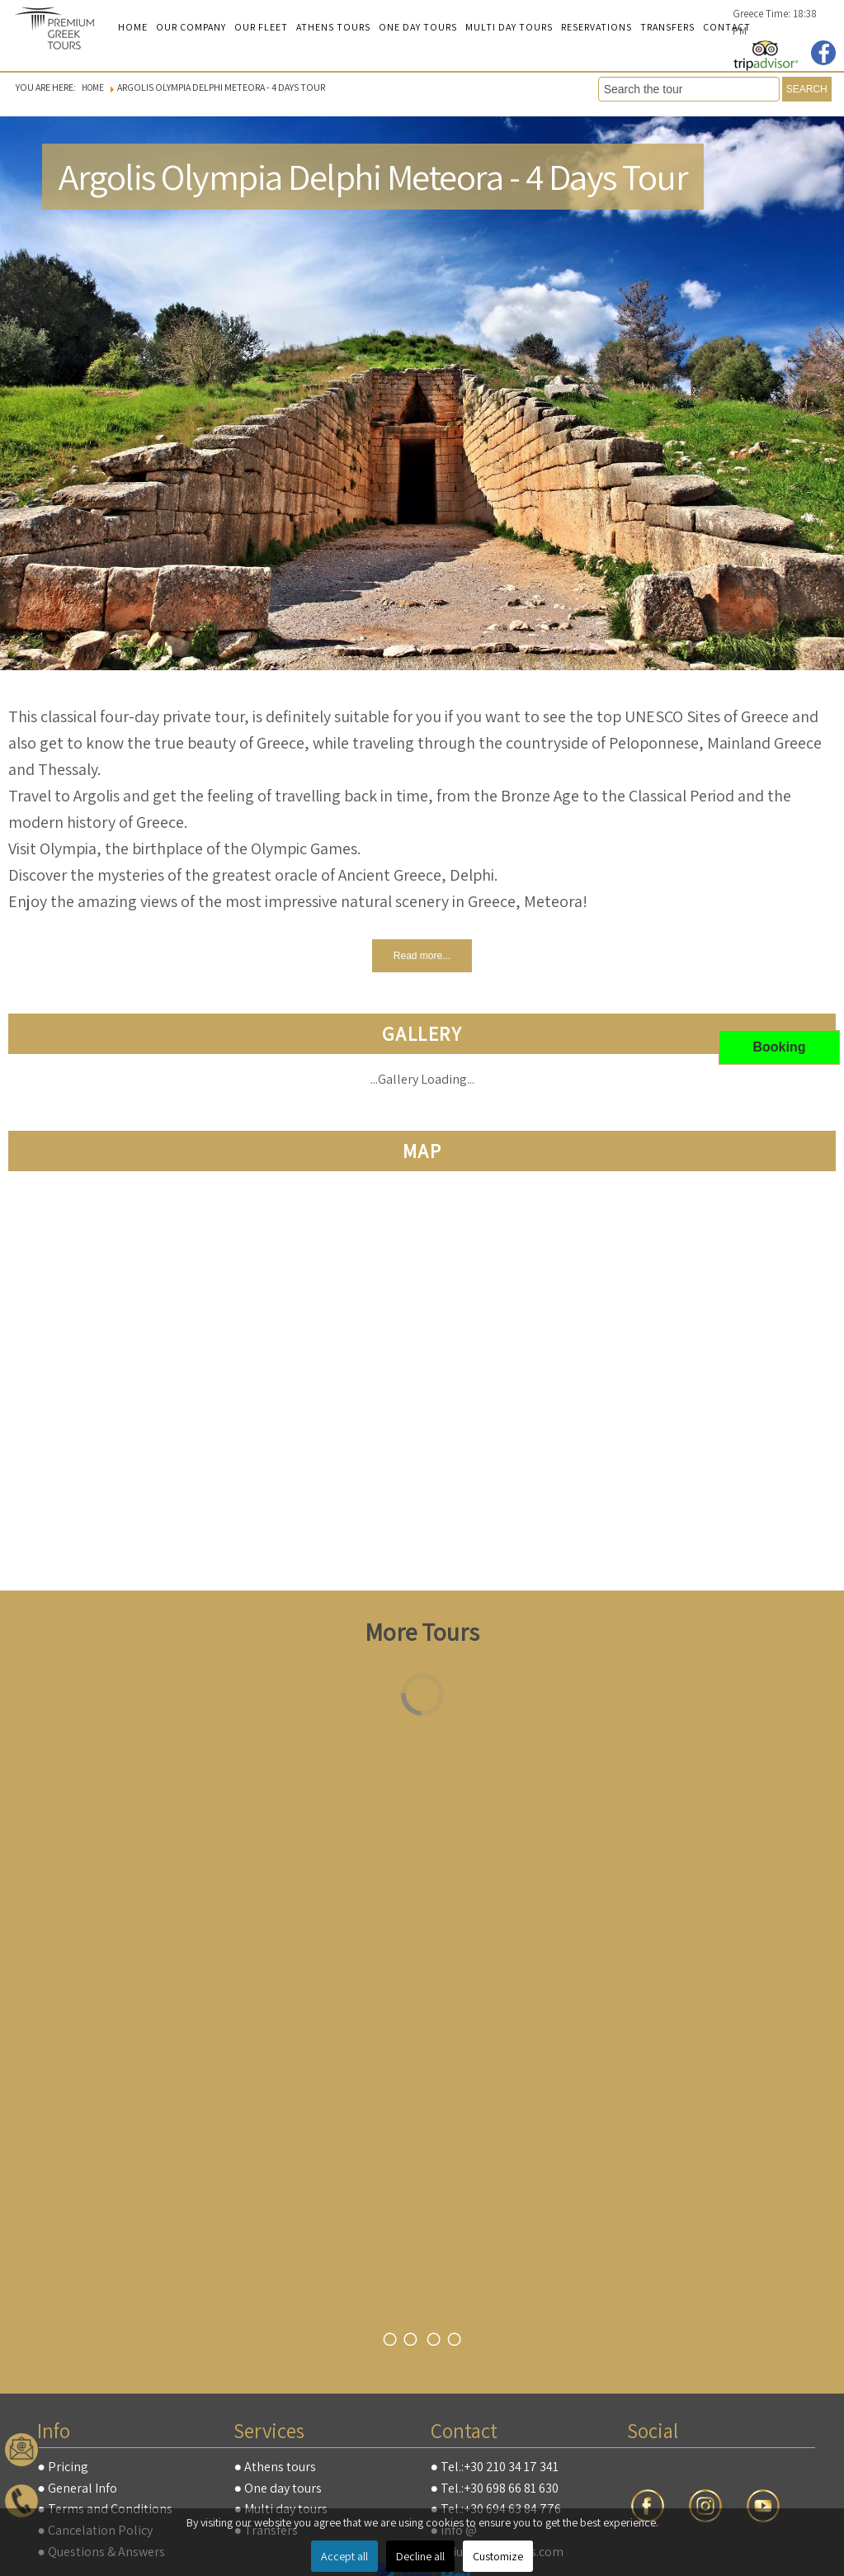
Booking (779, 1047)
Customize (498, 2556)
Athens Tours (333, 27)
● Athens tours (274, 2466)
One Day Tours (418, 27)
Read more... (422, 956)
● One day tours (277, 2488)
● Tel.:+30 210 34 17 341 (495, 2466)
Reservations (596, 27)
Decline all (420, 2556)
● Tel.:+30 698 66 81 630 (495, 2488)
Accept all (344, 2556)
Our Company (191, 27)
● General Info (77, 2488)
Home (133, 27)
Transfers (667, 27)
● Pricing (62, 2466)
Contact (727, 27)
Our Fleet (261, 27)
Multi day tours (509, 27)
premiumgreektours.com (61, 29)
